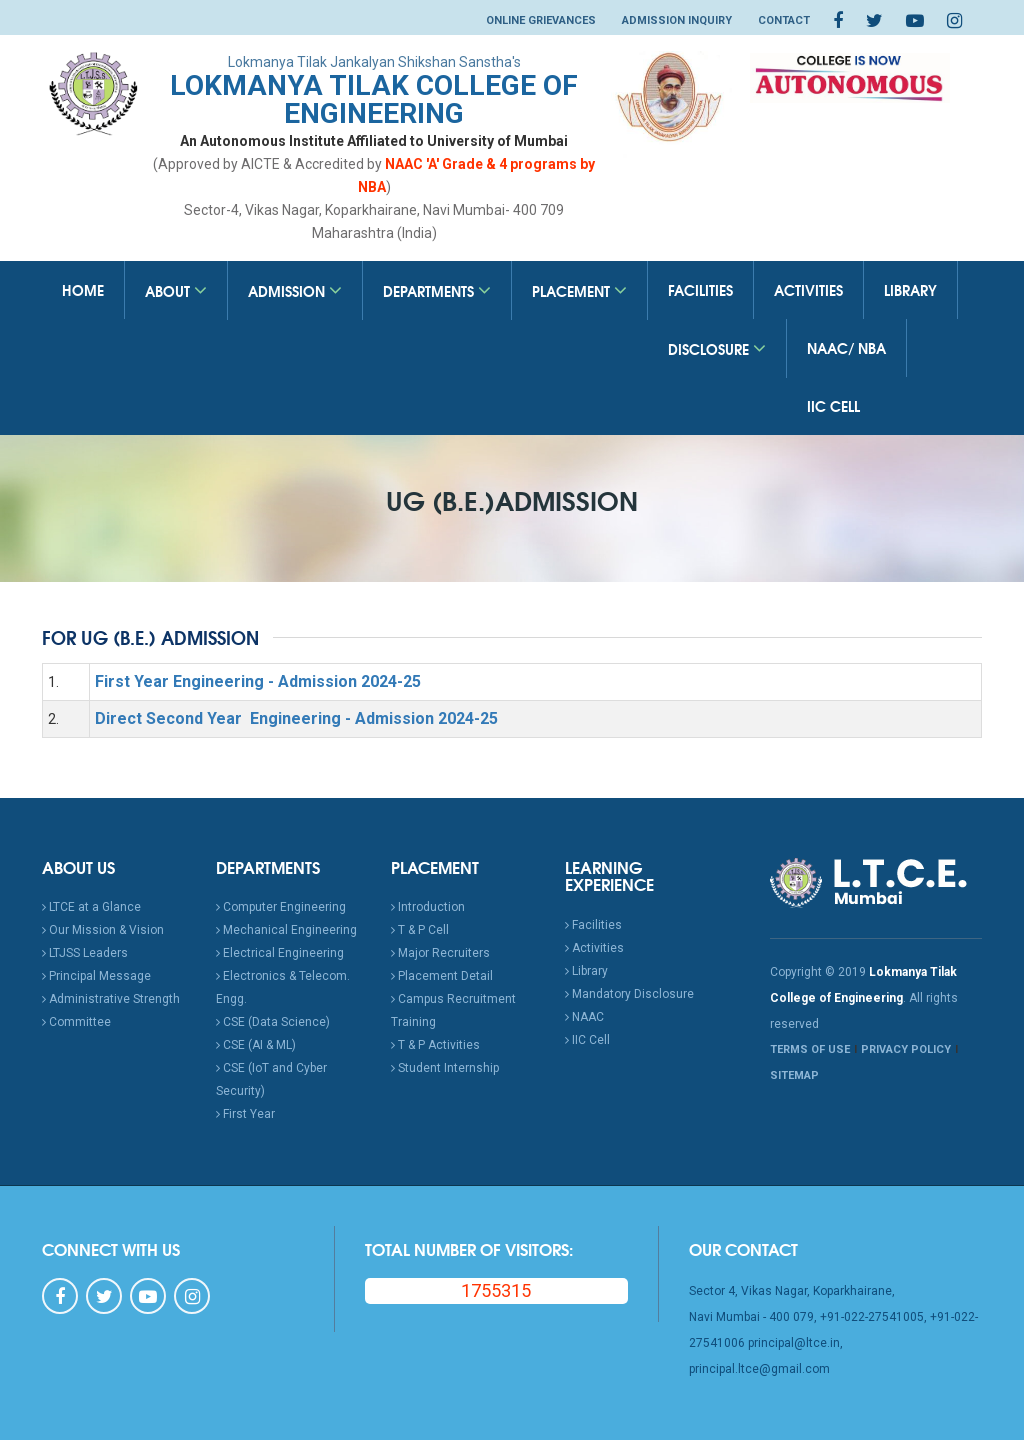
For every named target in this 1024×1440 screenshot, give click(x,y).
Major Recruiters (440, 953)
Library (910, 290)
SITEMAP (794, 1075)
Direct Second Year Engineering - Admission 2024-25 (296, 718)
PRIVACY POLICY (906, 1049)
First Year (245, 1114)
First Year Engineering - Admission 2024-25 (258, 681)
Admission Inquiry (677, 20)
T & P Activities (435, 1045)
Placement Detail (442, 976)
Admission (295, 291)
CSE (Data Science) (273, 1022)
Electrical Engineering (280, 953)
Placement (579, 291)
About (176, 291)
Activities (808, 290)
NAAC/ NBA (846, 348)
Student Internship (445, 1068)
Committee (76, 1022)
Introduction (428, 907)
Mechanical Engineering (286, 930)
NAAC (584, 1017)
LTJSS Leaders (85, 953)
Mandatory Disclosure (629, 994)
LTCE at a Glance (91, 907)
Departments (437, 291)
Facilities (700, 290)
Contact (784, 20)
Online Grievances (541, 20)
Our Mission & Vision (103, 930)
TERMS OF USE (810, 1049)
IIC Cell (833, 406)
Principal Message (96, 976)
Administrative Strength (111, 999)
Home (83, 290)
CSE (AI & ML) (256, 1045)
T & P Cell (420, 930)
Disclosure (717, 349)
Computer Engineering (281, 907)
